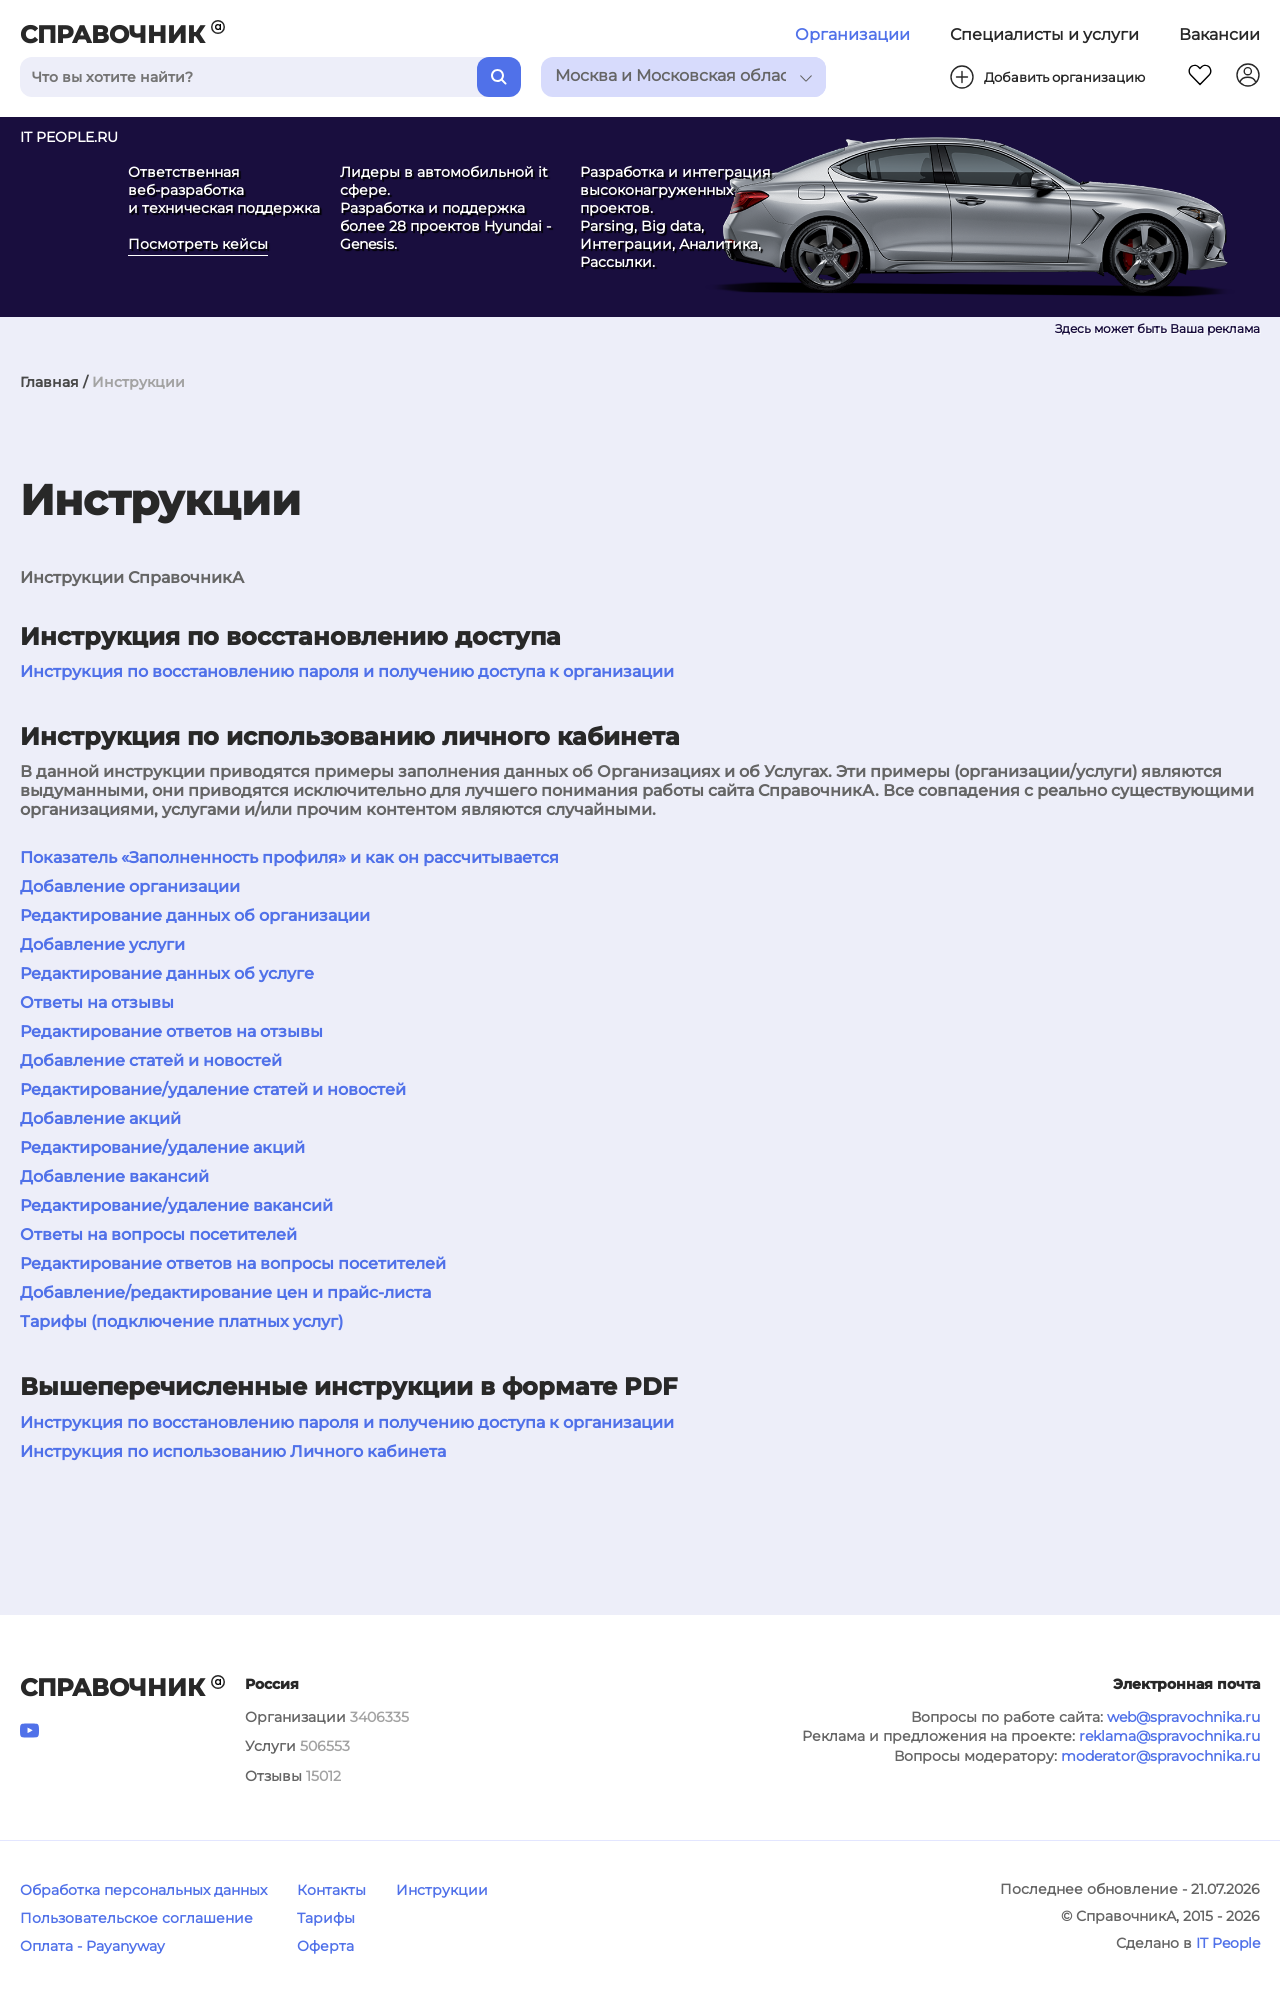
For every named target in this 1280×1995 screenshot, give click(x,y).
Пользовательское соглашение (136, 1918)
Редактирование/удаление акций (162, 1147)
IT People (1228, 1943)
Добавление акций (100, 1118)
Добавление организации (130, 886)
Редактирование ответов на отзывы (171, 1031)
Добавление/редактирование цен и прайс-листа (225, 1292)
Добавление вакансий (114, 1176)
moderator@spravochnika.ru (1160, 1756)
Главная (49, 382)
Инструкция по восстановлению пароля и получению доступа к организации (347, 671)
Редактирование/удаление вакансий (176, 1205)
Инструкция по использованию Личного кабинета (233, 1451)
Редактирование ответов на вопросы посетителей (233, 1263)
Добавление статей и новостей (151, 1060)
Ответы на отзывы (97, 1002)
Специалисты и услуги (1044, 34)
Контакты (331, 1890)
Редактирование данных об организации (195, 915)
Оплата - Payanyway (92, 1946)
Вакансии (1219, 34)
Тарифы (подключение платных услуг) (181, 1321)
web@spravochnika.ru (1183, 1717)
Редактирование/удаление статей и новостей (213, 1089)
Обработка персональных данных (143, 1890)
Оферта (325, 1946)
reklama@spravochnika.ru (1169, 1736)
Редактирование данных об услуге (167, 973)
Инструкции (442, 1890)
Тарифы (326, 1918)
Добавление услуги (102, 944)
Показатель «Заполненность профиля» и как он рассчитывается (289, 857)
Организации (852, 34)
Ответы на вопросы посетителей (158, 1234)
